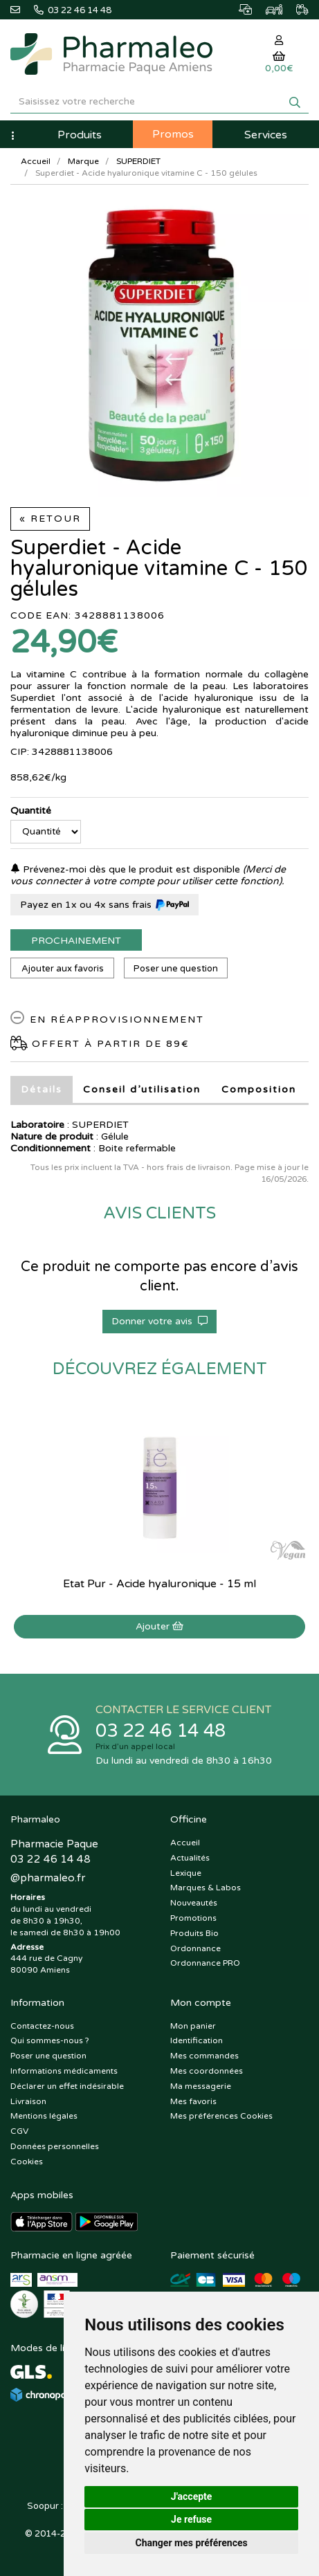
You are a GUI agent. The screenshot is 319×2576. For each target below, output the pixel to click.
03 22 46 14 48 (160, 1731)
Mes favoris (193, 2101)
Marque (83, 161)
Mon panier (193, 2026)
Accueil (36, 161)
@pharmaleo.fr (47, 1878)
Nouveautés (193, 1903)
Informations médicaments (64, 2071)
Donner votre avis (159, 1321)
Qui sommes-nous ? (49, 2040)
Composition (258, 1089)
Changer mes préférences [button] (192, 2542)
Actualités (190, 1858)
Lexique (185, 1873)
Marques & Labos (205, 1887)
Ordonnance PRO (205, 1963)
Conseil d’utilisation (142, 1089)
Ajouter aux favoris (62, 968)
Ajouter (159, 1626)
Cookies (26, 2161)
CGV (19, 2131)
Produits (79, 135)
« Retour (50, 518)
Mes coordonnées (206, 2071)
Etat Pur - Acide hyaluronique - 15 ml (159, 1584)
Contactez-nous (42, 2026)
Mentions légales (44, 2116)
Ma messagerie (200, 2086)
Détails (41, 1089)
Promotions (193, 1918)
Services (265, 135)
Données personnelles (54, 2146)
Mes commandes (204, 2056)
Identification (196, 2040)
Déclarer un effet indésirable (67, 2086)
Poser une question (176, 968)
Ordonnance (195, 1948)
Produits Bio (194, 1933)
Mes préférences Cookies (221, 2116)
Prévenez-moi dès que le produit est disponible (125, 869)
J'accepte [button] (191, 2496)
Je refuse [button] (191, 2519)
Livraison (28, 2101)
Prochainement (76, 941)
